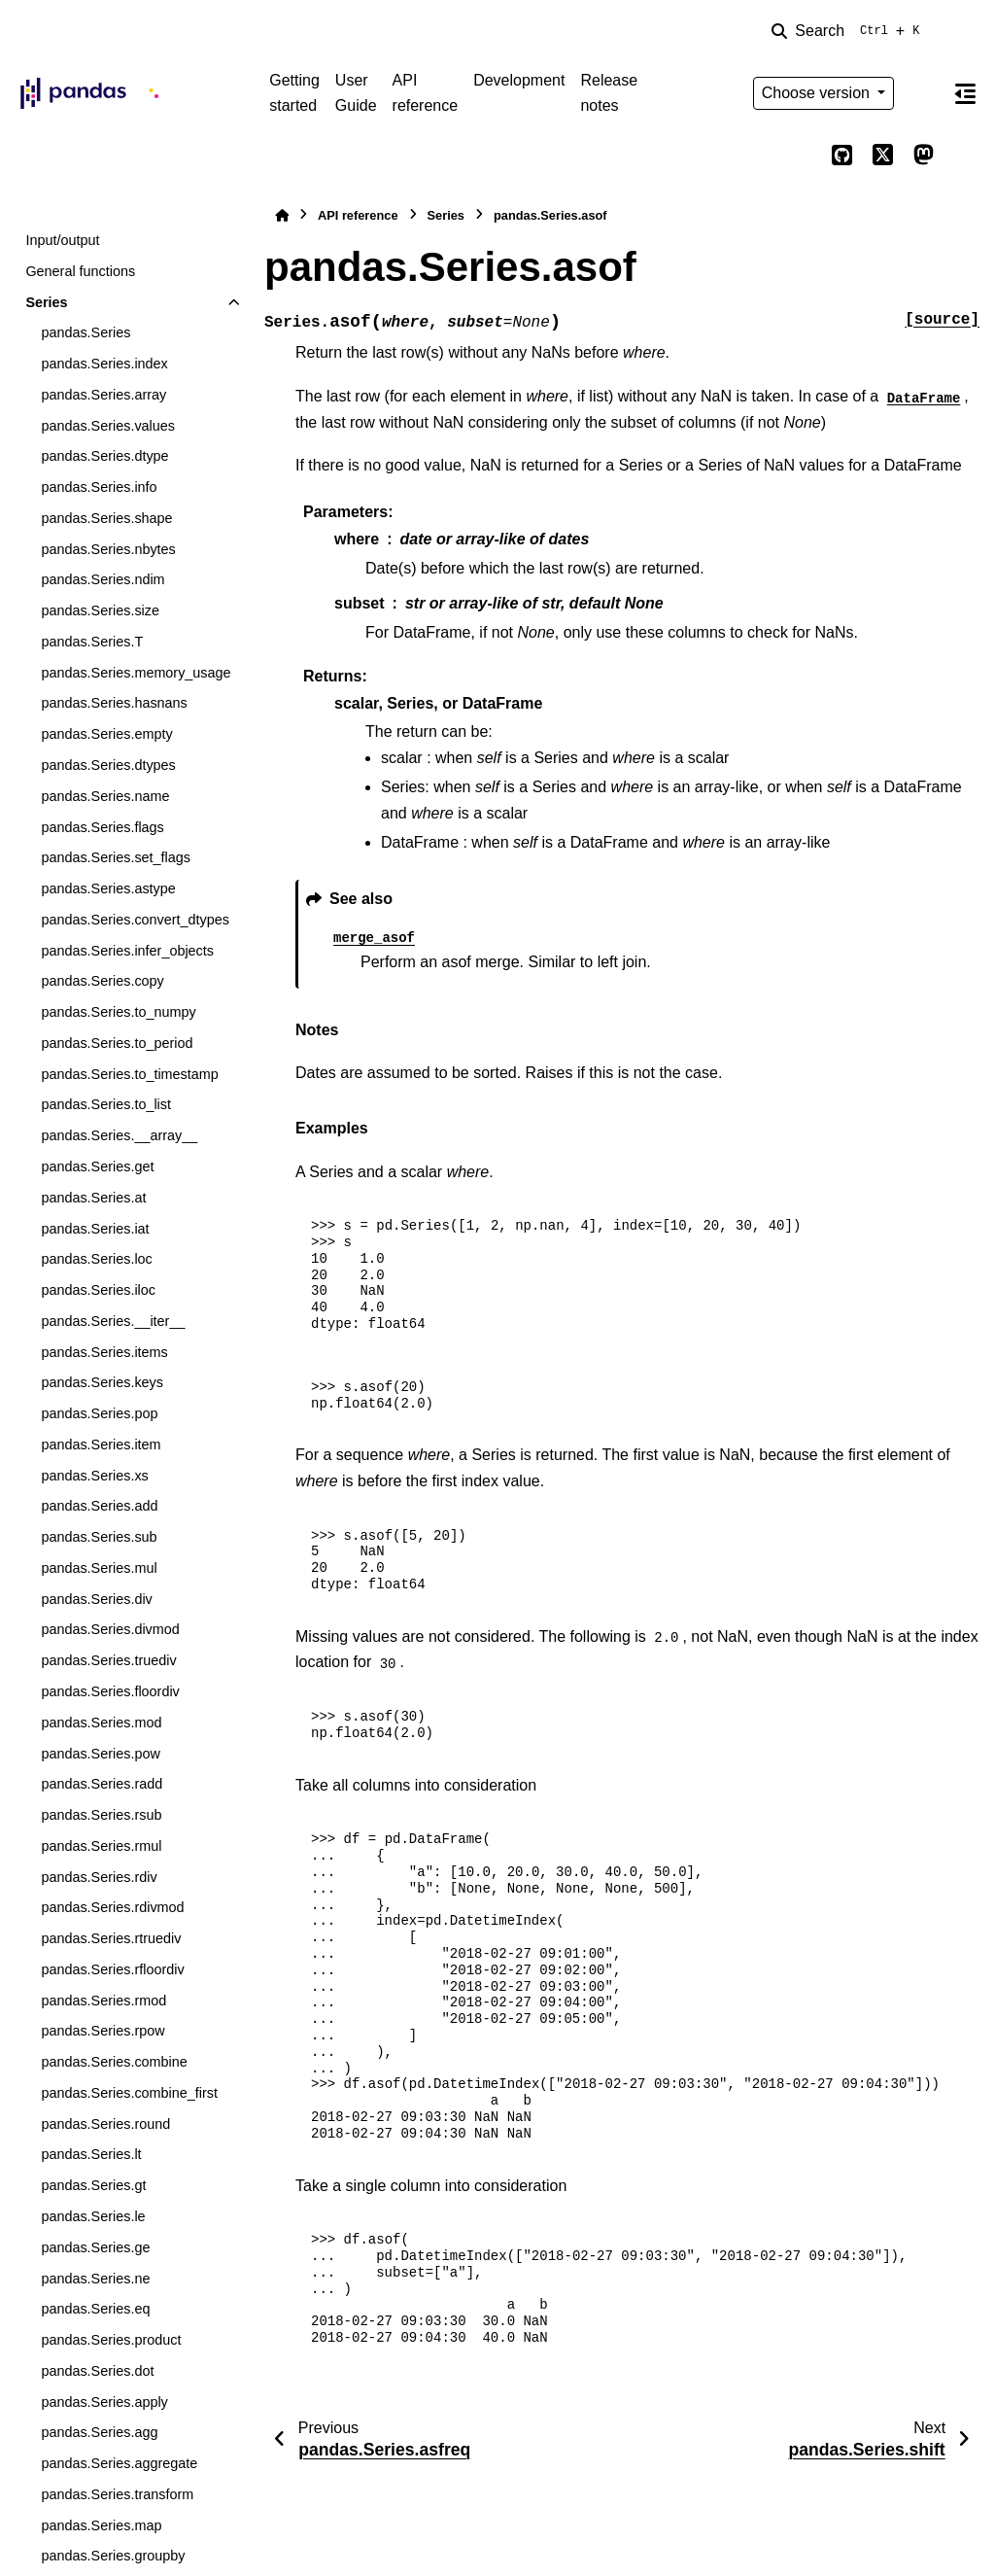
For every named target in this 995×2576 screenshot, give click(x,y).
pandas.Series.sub (98, 1537)
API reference (426, 93)
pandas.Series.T (92, 641)
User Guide (356, 93)
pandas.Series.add (99, 1506)
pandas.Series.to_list (106, 1104)
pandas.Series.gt (93, 2185)
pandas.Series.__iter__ (113, 1321)
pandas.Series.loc (96, 1259)
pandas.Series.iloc (98, 1290)
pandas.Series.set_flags (115, 857)
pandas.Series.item (100, 1444)
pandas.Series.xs (94, 1475)
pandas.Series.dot (97, 2371)
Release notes (608, 93)
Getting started (294, 93)
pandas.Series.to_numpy (118, 1012)
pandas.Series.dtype (104, 456)
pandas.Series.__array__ (119, 1135)
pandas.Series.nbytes (108, 549)
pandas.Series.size (100, 610)
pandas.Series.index (104, 363)
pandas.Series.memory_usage (135, 672)
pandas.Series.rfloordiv (112, 1969)
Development (519, 80)
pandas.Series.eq (95, 2308)
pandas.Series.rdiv (98, 1877)
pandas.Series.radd (101, 1784)
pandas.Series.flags (102, 827)
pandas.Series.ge (95, 2247)
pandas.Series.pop (99, 1413)
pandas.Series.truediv (108, 1660)
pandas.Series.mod (101, 1722)
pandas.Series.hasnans (114, 703)
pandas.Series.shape (106, 518)
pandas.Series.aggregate (119, 2463)
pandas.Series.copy (102, 981)
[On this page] (964, 93)
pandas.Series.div (96, 1599)
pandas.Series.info (98, 487)
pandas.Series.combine (114, 2062)
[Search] (849, 31)
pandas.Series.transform (117, 2494)
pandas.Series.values (108, 426)
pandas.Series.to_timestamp (129, 1074)
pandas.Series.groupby (113, 2555)
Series (46, 302)
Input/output (62, 240)
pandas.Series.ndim (102, 579)
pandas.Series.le (93, 2216)
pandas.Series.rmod (103, 2000)
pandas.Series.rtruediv (111, 1938)
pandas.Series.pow (100, 1753)
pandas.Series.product (111, 2340)
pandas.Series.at (93, 1197)
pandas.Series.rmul (101, 1846)
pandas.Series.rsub (101, 1815)
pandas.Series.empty (106, 734)
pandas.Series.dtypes (108, 765)
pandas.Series (85, 332)
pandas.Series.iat (95, 1228)
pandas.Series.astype (108, 888)
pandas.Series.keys (102, 1382)
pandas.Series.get (97, 1166)
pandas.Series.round (105, 2124)
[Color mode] (923, 93)
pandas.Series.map (101, 2525)
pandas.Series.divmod (110, 1629)
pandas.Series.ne (95, 2278)
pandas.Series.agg (99, 2432)
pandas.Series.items (104, 1352)
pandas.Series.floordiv (110, 1691)
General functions (80, 271)
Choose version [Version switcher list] (818, 93)
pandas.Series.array (103, 394)
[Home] (282, 215)
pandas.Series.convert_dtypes (135, 919)
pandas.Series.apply (104, 2402)
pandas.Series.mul (98, 1568)
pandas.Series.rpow (102, 2030)
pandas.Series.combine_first (129, 2093)
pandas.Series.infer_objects (127, 950)
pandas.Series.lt (91, 2154)
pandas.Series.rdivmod (112, 1907)
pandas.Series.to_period (116, 1043)
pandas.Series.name (105, 796)
